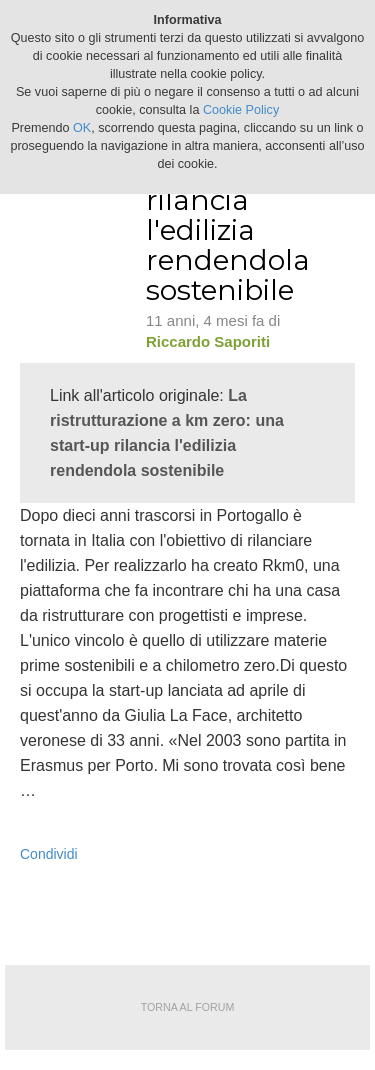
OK (82, 128)
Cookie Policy (241, 110)
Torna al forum (188, 1007)
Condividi (49, 854)
